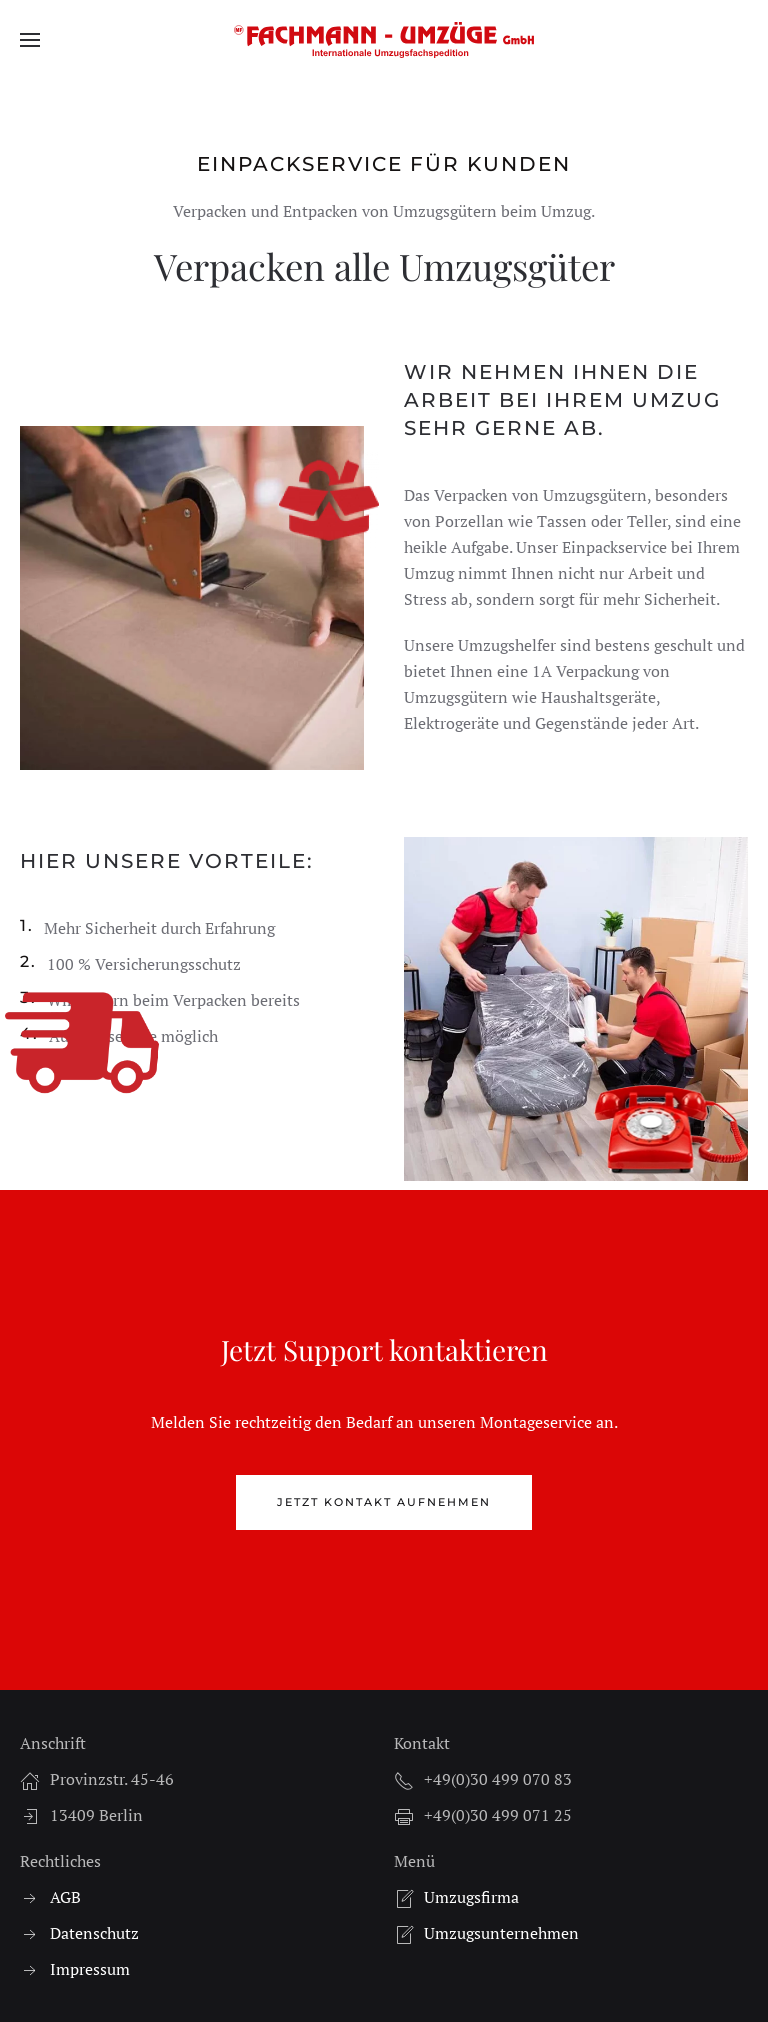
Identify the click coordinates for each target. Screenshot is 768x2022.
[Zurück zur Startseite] (384, 40)
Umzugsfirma (471, 1897)
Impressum (90, 1969)
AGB (65, 1897)
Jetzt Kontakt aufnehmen (384, 1502)
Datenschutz (94, 1933)
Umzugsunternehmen (501, 1933)
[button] (30, 40)
